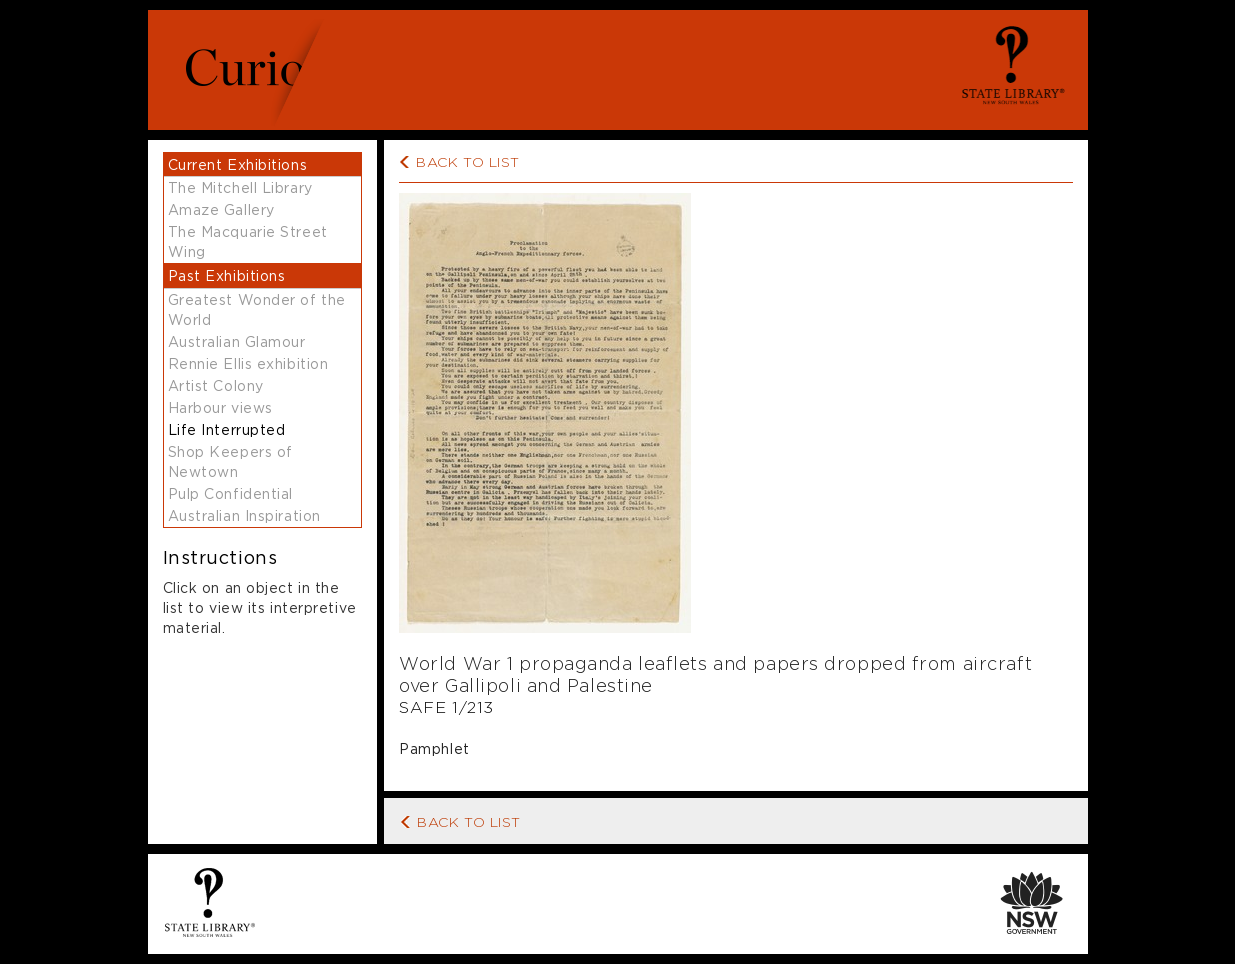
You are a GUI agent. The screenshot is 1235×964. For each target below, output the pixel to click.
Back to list (468, 161)
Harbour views (220, 407)
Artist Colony (216, 385)
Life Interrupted (227, 429)
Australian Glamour (237, 341)
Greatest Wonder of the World (257, 309)
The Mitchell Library (240, 187)
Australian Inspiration (244, 515)
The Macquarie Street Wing (248, 241)
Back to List (460, 820)
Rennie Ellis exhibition (248, 363)
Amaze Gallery (221, 209)
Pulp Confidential (231, 493)
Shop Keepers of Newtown (230, 461)
